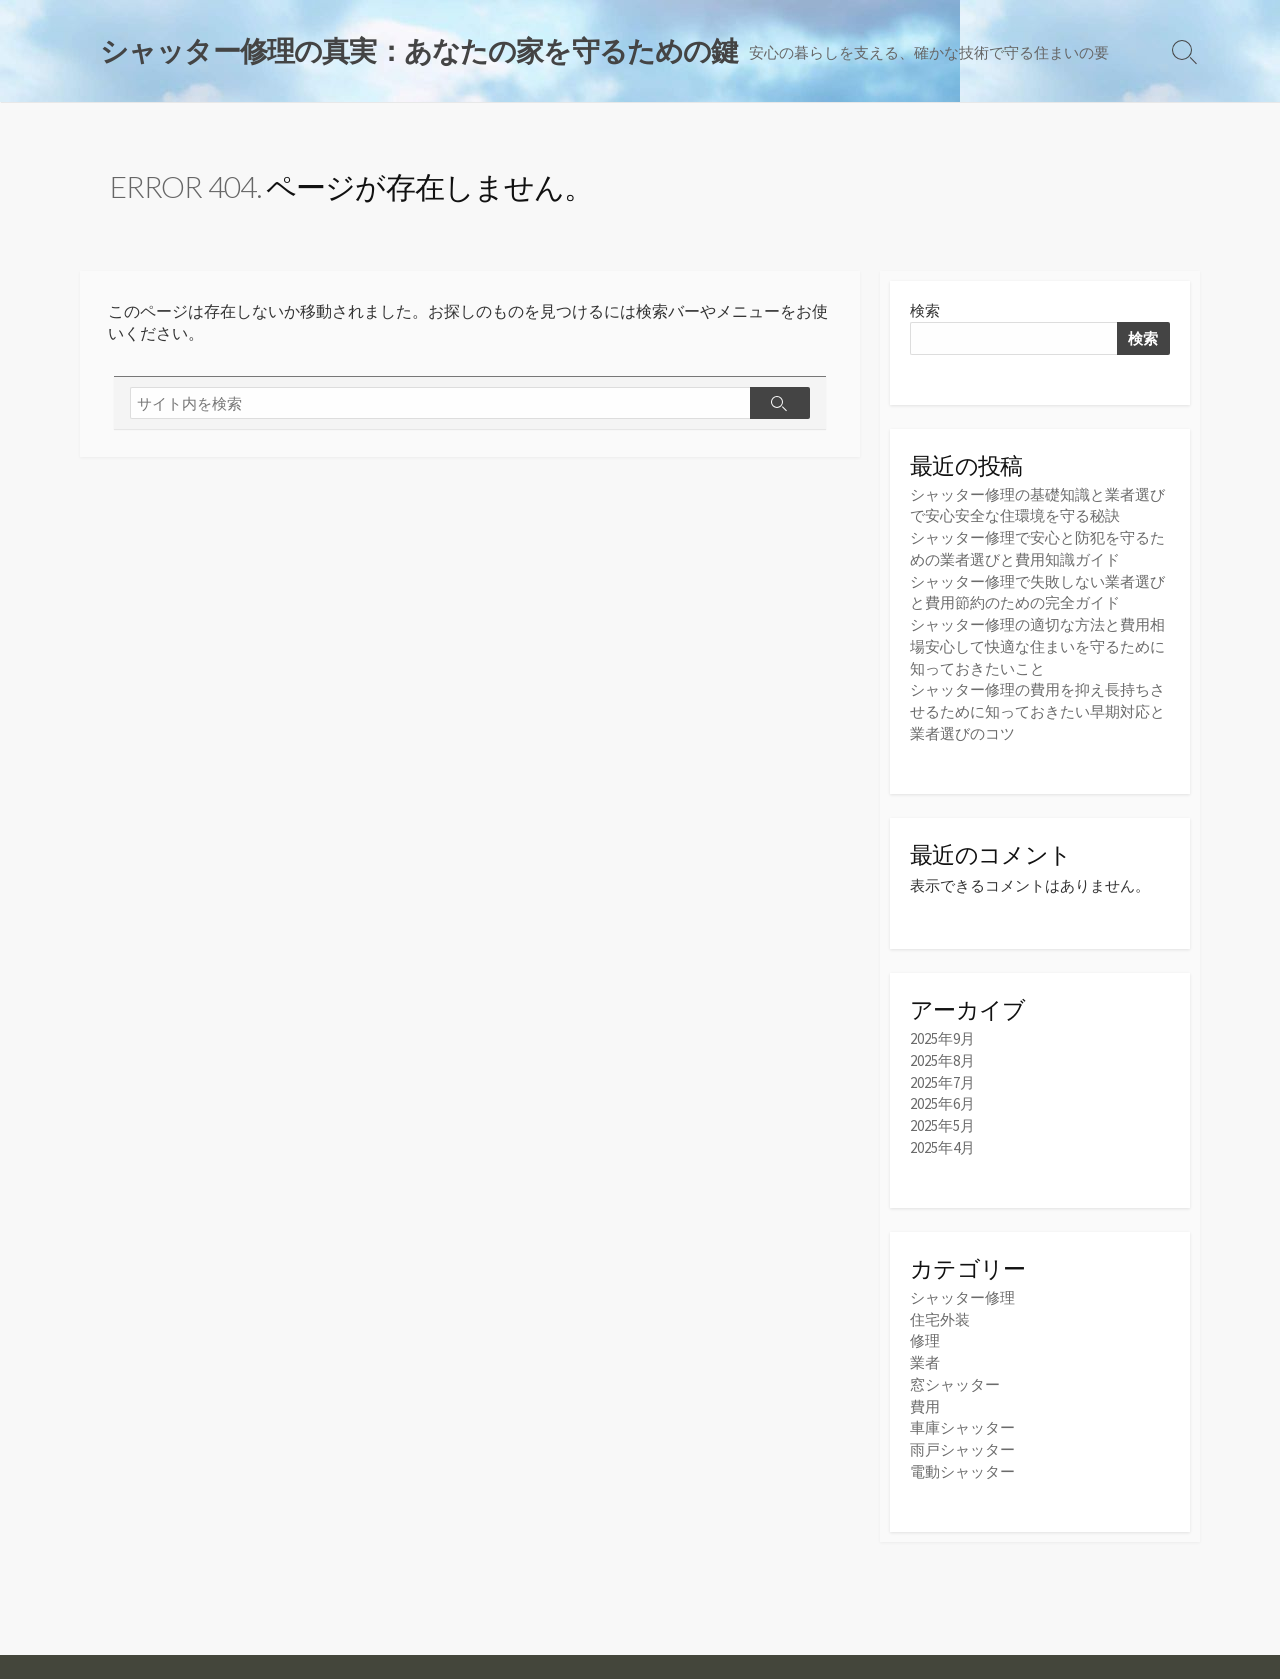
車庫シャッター (962, 1416)
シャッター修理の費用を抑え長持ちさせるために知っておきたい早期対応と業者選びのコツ (1037, 706)
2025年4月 (942, 1139)
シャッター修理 (962, 1290)
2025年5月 (942, 1118)
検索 (925, 312)
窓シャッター (955, 1374)
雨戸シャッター (962, 1437)
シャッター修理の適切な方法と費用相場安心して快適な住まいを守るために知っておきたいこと (1037, 643)
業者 (925, 1353)
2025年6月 (942, 1097)
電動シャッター (962, 1458)
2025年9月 (942, 1034)
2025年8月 (942, 1055)
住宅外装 (940, 1311)
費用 (925, 1395)
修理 (925, 1332)
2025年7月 (942, 1076)
